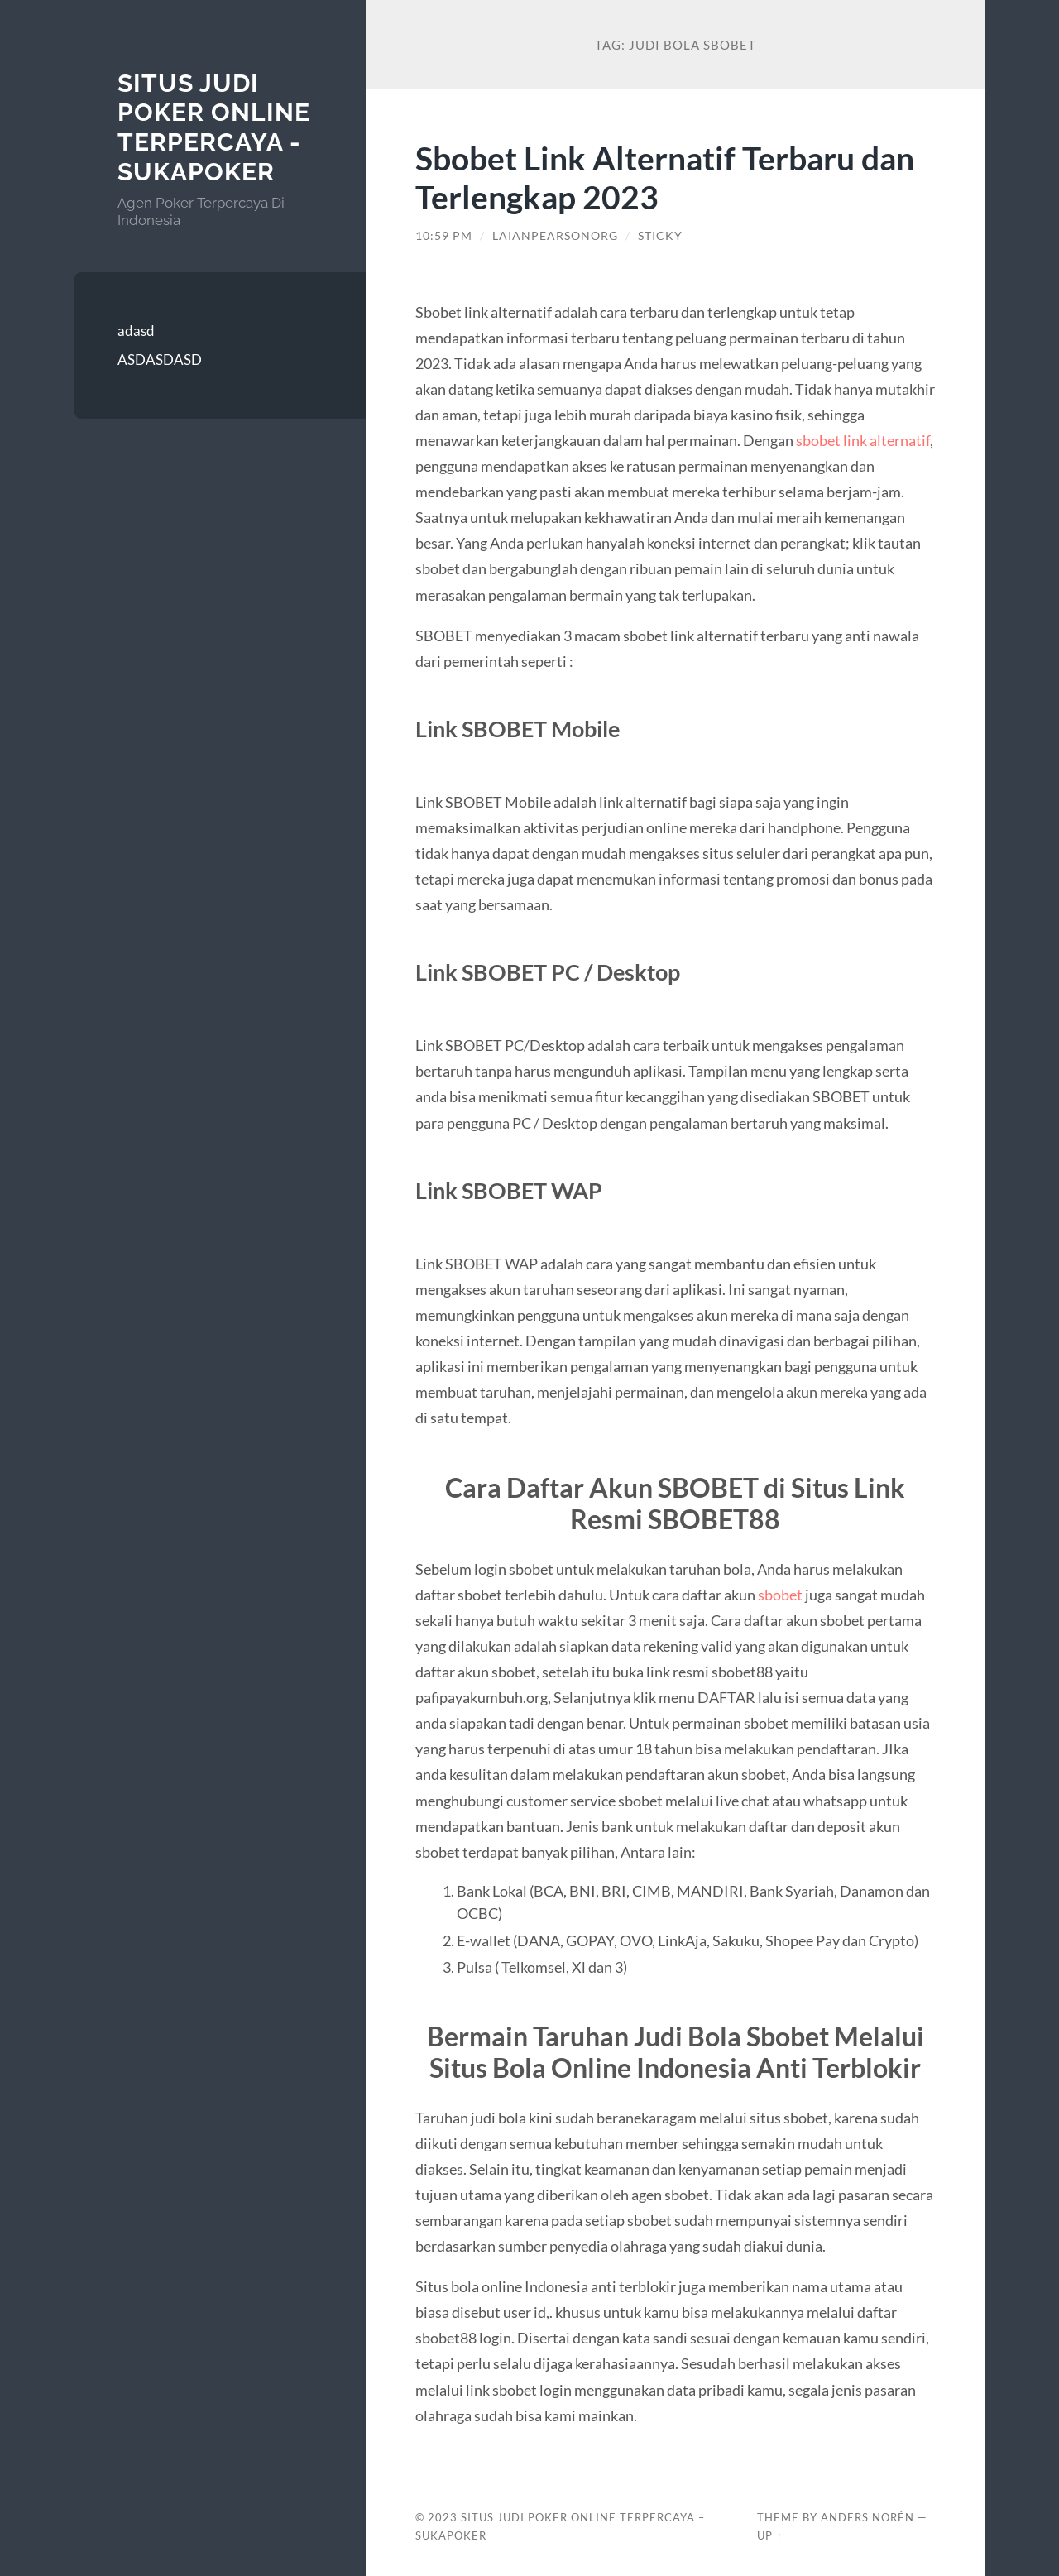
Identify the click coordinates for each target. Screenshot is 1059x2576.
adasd (136, 330)
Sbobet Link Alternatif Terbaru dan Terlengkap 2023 (664, 177)
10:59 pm (443, 235)
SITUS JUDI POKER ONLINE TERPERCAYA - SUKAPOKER (213, 127)
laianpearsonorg (555, 235)
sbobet (781, 1594)
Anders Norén (867, 2517)
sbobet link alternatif (863, 440)
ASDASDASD (159, 359)
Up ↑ (769, 2535)
